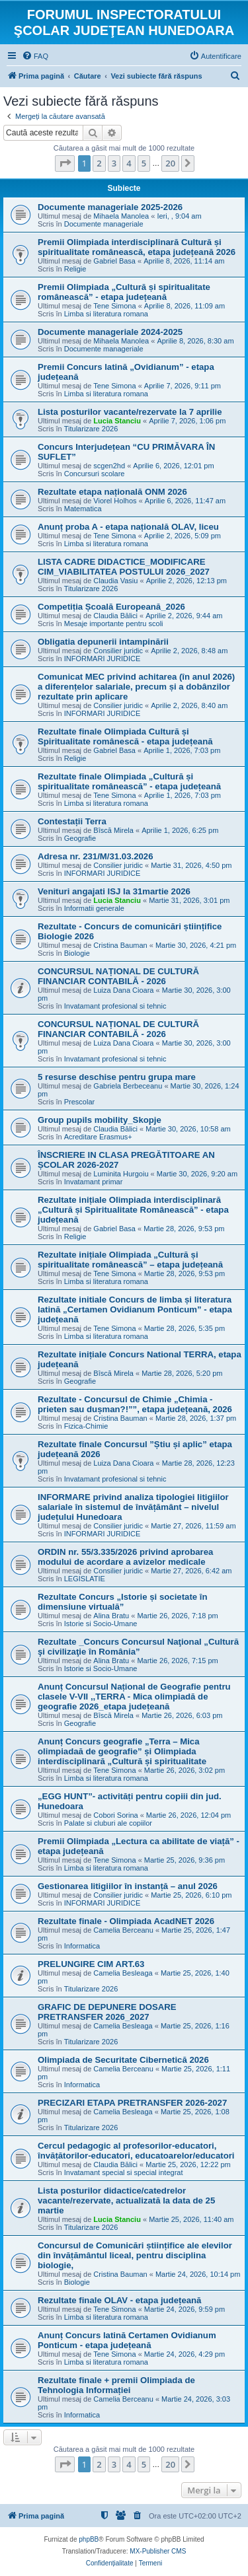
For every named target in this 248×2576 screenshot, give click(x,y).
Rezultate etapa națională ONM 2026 (112, 492)
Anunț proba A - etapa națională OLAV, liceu (128, 527)
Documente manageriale (104, 224)
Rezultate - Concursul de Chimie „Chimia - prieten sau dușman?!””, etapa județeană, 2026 (135, 1404)
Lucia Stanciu (117, 421)
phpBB (89, 2539)
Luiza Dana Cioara (123, 990)
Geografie (80, 838)
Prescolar (79, 1102)
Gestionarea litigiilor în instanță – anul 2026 (128, 1886)
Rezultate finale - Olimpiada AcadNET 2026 (126, 1921)
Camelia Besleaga (122, 1973)
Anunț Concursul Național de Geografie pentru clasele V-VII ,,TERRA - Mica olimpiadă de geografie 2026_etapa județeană (134, 1696)
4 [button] (128, 163)
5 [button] (144, 163)
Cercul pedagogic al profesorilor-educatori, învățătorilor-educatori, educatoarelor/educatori (136, 2151)
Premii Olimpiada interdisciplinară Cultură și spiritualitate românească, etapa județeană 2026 (136, 247)
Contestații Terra (72, 821)
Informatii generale (94, 908)
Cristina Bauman (120, 945)
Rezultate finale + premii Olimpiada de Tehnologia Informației (116, 2385)
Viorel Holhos (114, 501)
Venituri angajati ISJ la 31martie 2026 (114, 891)
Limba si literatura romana (106, 314)
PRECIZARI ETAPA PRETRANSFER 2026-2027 (132, 2103)
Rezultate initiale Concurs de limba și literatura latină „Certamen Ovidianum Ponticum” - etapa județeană (135, 1309)
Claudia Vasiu (115, 581)
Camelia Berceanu (123, 1930)
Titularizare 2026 (91, 429)
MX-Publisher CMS (158, 2551)
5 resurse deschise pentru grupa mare (117, 1077)
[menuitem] (35, 56)
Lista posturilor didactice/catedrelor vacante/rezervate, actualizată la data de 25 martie (126, 2200)
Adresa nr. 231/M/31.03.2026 (95, 856)
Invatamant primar (93, 1182)
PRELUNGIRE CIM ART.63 (91, 1964)
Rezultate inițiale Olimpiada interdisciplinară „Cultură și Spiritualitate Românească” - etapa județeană (133, 1210)
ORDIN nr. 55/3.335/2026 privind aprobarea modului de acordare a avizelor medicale (125, 1557)
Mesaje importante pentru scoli (113, 623)
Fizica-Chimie (86, 1426)
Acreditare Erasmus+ (98, 1137)
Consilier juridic (118, 651)
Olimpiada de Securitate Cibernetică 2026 (123, 2060)
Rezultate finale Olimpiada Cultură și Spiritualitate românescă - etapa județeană (125, 736)
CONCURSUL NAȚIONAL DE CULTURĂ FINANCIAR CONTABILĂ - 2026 (118, 976)
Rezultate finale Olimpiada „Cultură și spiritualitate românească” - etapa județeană (129, 781)
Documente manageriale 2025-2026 (110, 207)
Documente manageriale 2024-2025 (110, 332)
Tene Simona (114, 306)
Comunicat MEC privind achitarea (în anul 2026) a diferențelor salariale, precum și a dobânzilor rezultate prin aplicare (136, 686)
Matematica (83, 509)
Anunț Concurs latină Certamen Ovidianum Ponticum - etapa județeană (127, 2340)
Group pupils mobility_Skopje (99, 1120)
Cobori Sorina (115, 1815)
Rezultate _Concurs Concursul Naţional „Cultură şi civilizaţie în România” (138, 1647)
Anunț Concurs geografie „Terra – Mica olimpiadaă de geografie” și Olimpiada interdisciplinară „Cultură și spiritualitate (122, 1751)
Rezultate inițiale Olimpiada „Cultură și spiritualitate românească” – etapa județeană (130, 1260)
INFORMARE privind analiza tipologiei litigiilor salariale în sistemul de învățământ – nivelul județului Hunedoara (133, 1507)
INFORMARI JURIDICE (102, 658)
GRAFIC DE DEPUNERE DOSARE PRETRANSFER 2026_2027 (107, 2012)
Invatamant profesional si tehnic (115, 1006)
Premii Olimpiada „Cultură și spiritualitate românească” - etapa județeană (124, 292)
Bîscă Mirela (113, 830)
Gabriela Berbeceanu (127, 1086)
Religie (75, 269)
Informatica (82, 1946)
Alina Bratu (111, 1616)
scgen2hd (109, 466)
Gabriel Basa (114, 261)
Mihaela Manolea (121, 216)
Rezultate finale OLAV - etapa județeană (119, 2300)
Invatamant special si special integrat (123, 2172)
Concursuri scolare (94, 474)
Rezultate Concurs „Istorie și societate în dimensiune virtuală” (123, 1602)
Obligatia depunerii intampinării (103, 642)
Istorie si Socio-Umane (101, 1624)
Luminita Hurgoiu (120, 1174)
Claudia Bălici (115, 616)
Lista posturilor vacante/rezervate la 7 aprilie (130, 412)
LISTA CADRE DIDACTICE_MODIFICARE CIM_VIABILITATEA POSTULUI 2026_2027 (124, 567)
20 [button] (170, 163)
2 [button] (99, 163)
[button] (65, 163)
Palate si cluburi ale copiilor (108, 1823)
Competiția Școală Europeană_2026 (111, 607)
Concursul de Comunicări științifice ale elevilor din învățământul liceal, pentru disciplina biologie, (135, 2255)
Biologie (77, 953)
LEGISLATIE (84, 1579)
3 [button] (114, 163)
